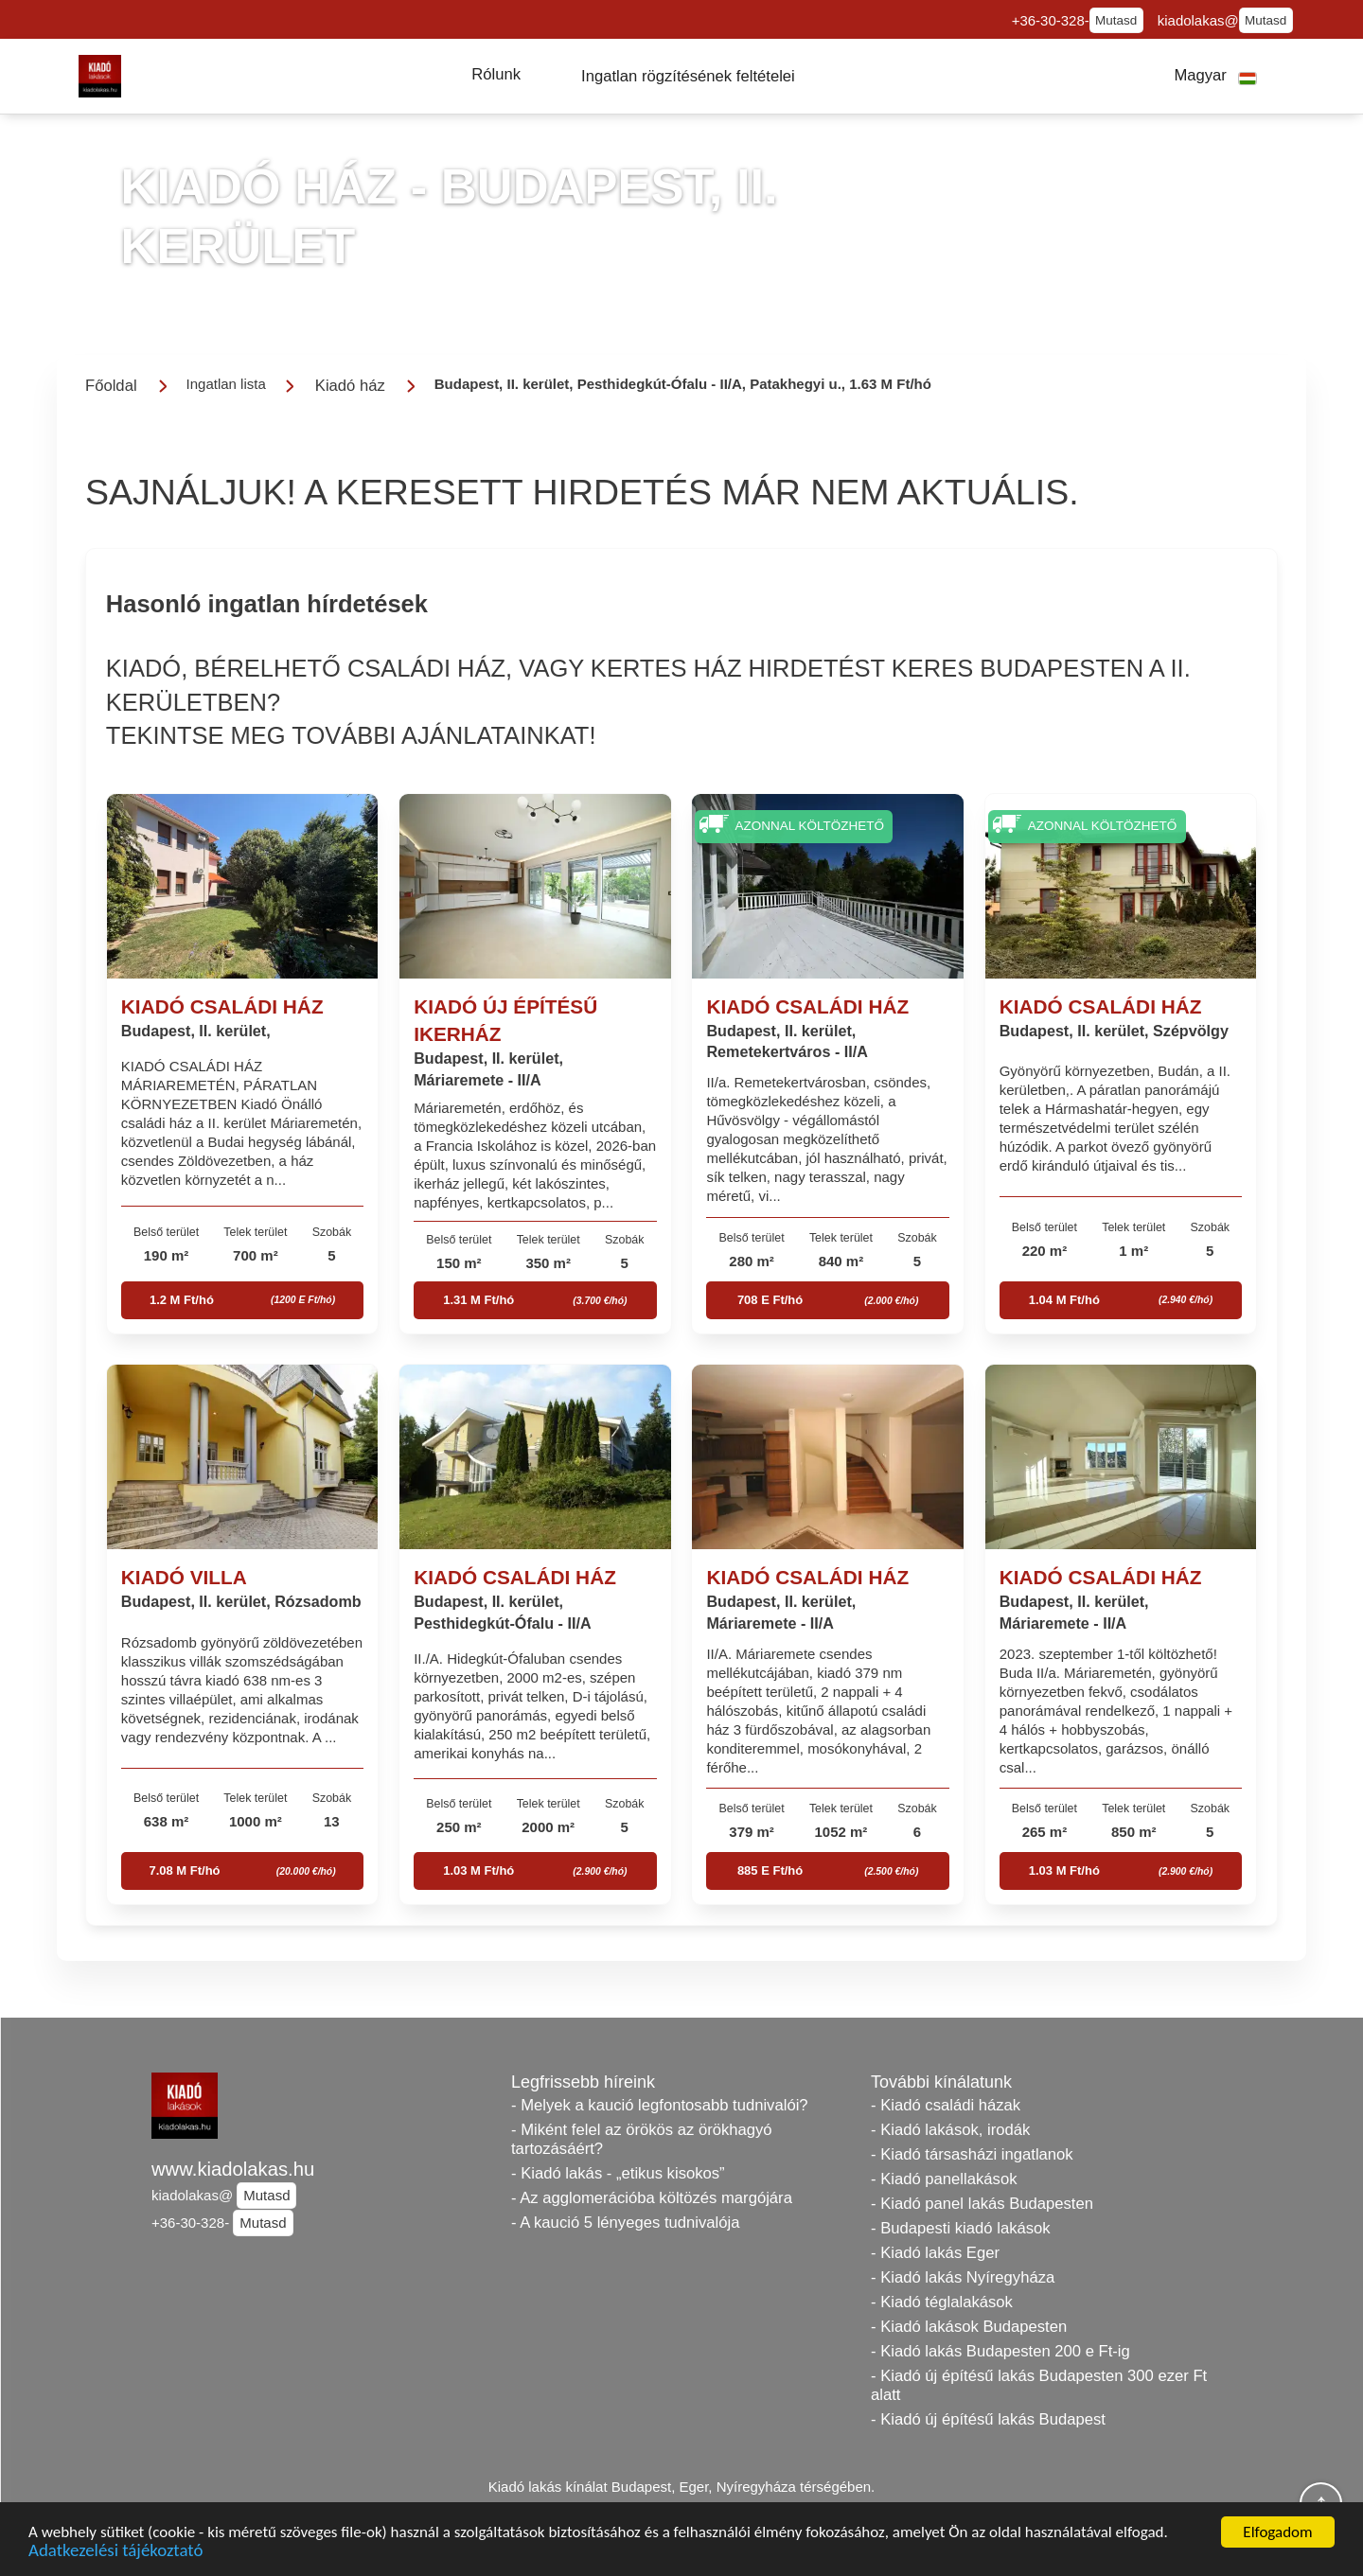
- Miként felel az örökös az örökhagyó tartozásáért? (641, 2139)
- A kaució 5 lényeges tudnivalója (625, 2223)
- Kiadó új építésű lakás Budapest (988, 2419)
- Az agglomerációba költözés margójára (651, 2198)
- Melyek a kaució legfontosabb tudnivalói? (659, 2105)
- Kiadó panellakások (944, 2179)
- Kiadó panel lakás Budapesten (982, 2204)
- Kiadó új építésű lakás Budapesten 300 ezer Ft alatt (1039, 2385)
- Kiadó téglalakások (942, 2302)
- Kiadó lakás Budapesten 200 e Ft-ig (1000, 2351)
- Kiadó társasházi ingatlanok (972, 2154)
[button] (496, 74)
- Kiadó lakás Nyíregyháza (962, 2277)
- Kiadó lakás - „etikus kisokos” (618, 2173)
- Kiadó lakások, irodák (950, 2130)
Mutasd (1116, 20)
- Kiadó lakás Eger (935, 2253)
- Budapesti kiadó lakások (961, 2228)
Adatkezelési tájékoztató (115, 2554)
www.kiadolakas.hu (232, 2169)
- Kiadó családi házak (945, 2105)
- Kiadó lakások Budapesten (969, 2327)
